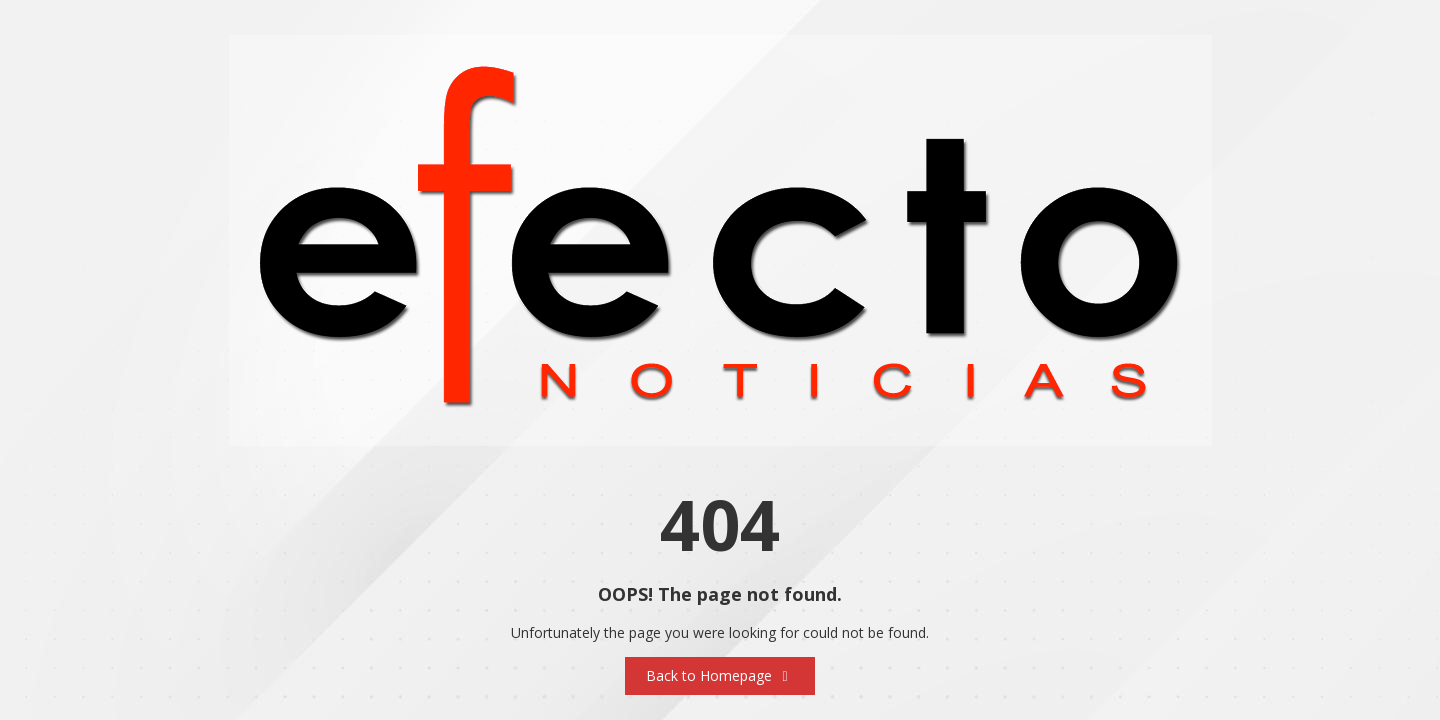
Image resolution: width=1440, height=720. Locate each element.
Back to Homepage (720, 675)
